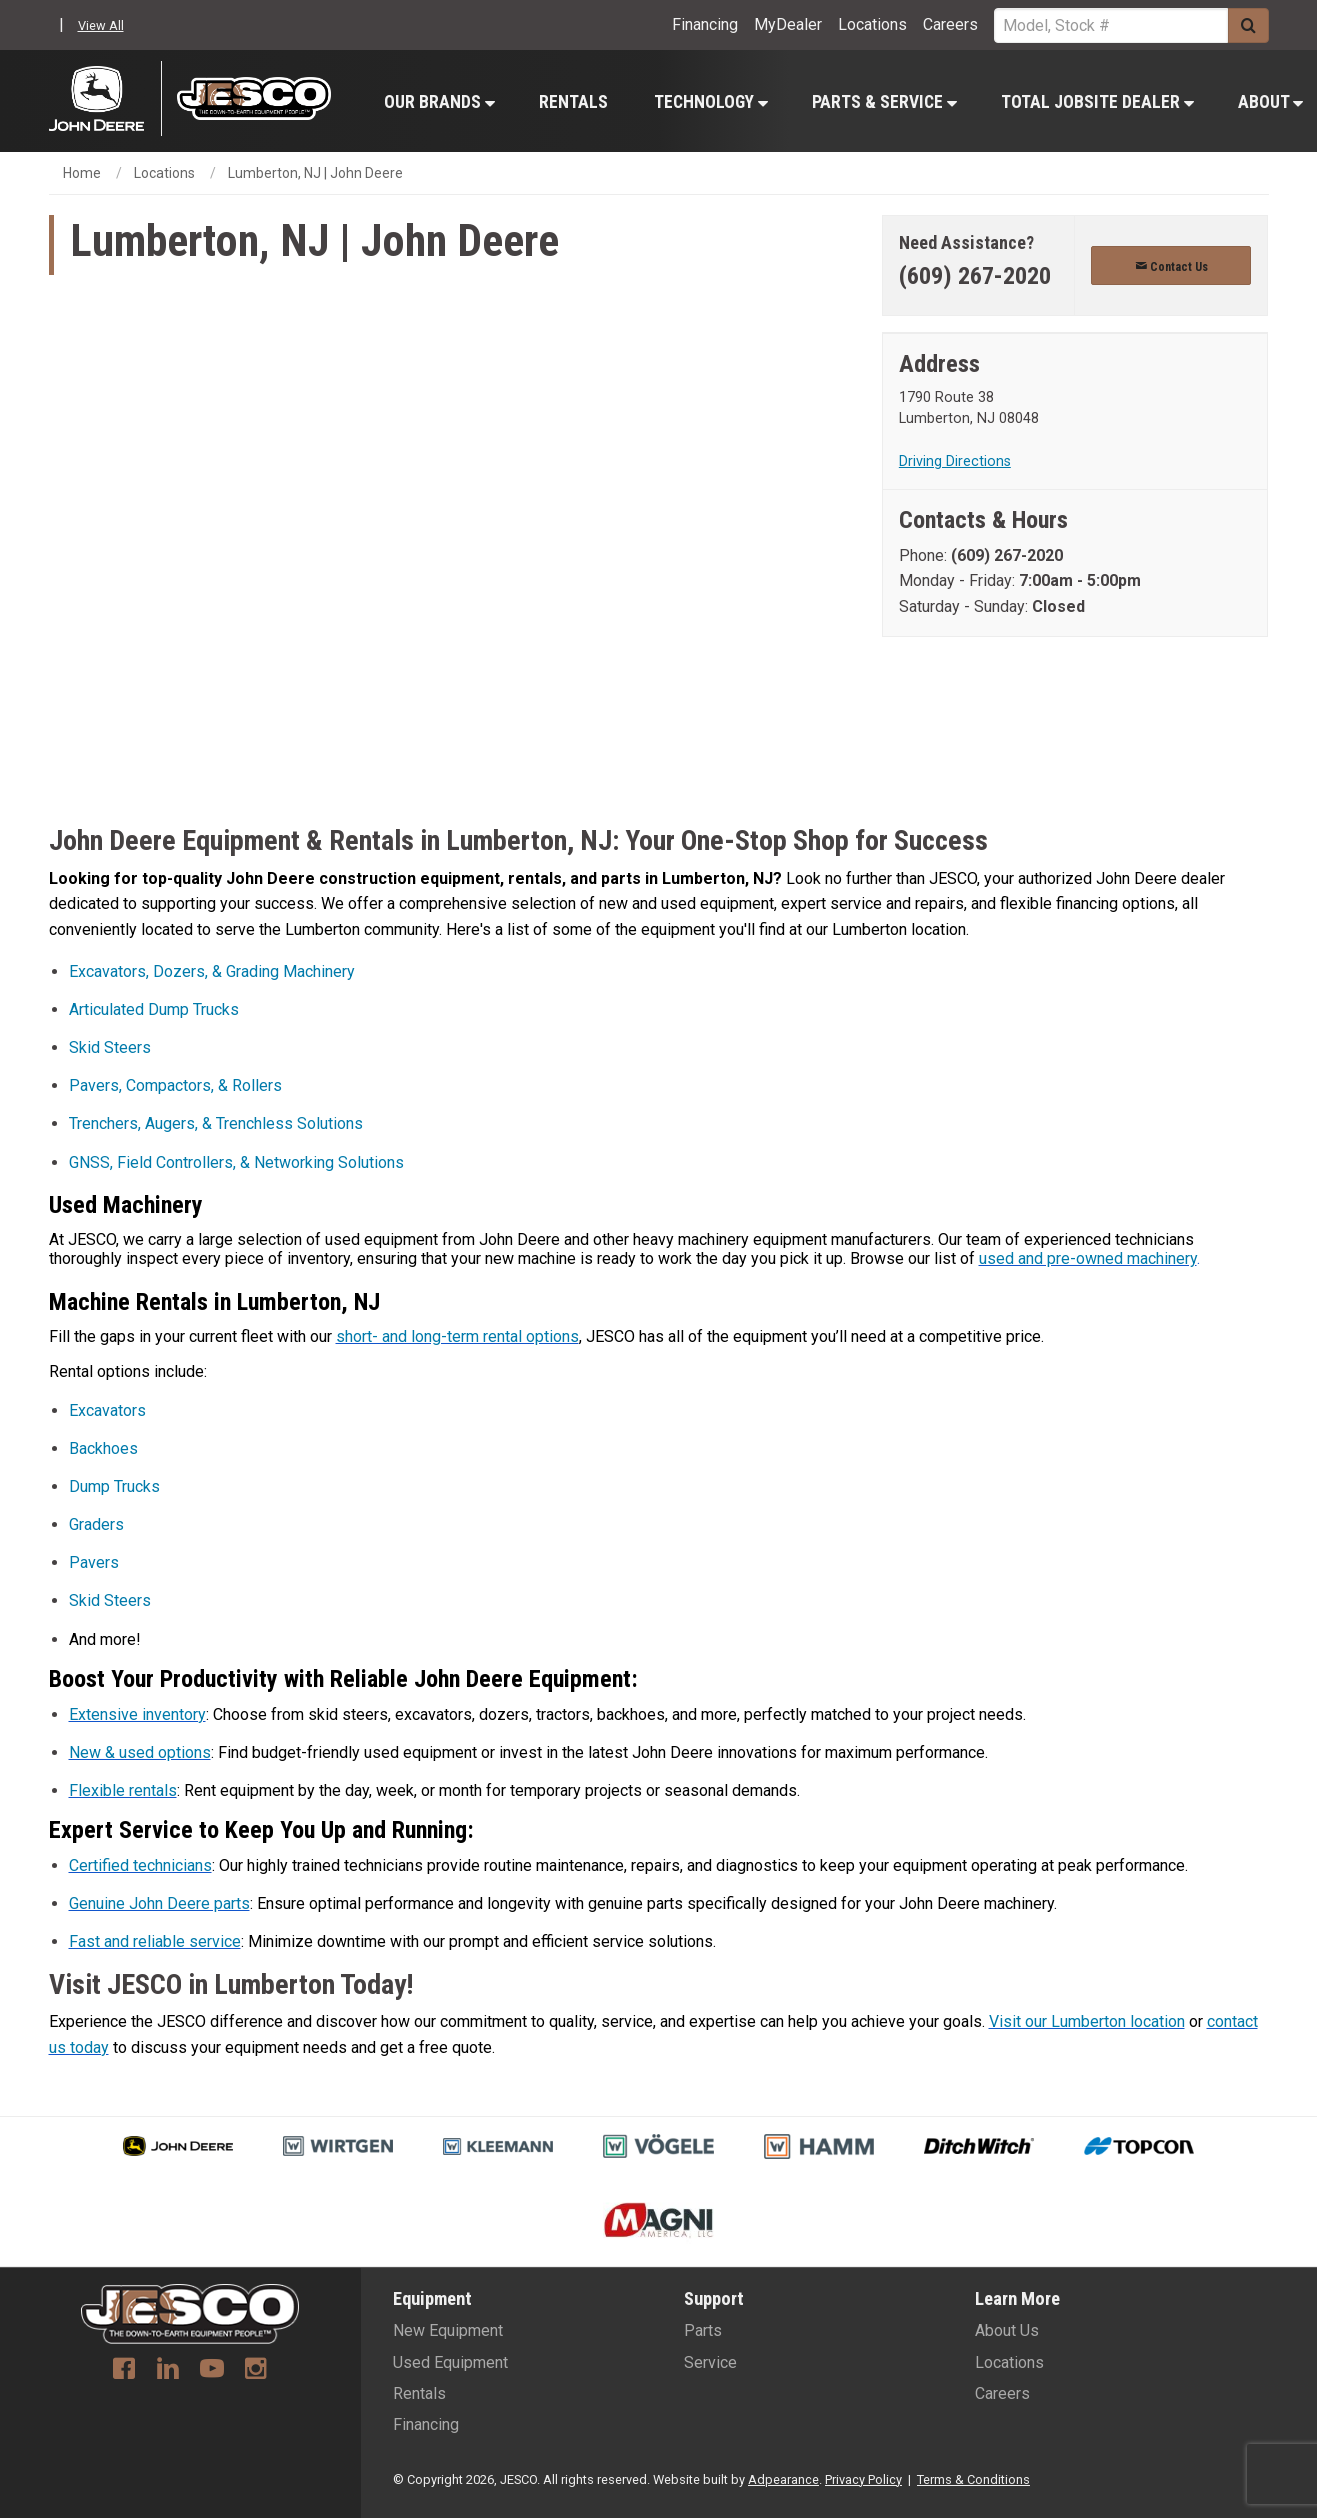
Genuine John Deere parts (159, 1903)
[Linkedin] (168, 2371)
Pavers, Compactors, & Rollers (175, 1085)
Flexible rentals (123, 1790)
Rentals (573, 102)
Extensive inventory (137, 1714)
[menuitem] (438, 101)
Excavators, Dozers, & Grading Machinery (212, 971)
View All (101, 25)
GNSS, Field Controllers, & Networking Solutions (236, 1162)
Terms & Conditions (973, 2479)
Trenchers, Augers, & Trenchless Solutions (216, 1123)
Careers (950, 24)
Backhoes (103, 1448)
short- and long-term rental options (457, 1336)
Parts (703, 2330)
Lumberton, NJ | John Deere (315, 173)
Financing (705, 24)
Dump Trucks (114, 1486)
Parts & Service (884, 102)
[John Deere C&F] (105, 98)
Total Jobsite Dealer (1097, 102)
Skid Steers (110, 1047)
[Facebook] (124, 2371)
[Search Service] (1111, 25)
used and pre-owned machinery (1088, 1258)
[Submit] (1248, 25)
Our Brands (439, 102)
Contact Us (1171, 267)
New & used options (140, 1752)
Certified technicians (140, 1865)
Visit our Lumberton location (1087, 2021)
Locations (872, 24)
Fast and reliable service (155, 1941)
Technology (711, 102)
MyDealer (788, 24)
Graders (96, 1524)
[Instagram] (256, 2371)
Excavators (107, 1410)
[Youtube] (212, 2371)
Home (82, 173)
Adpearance (783, 2479)
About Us (1007, 2330)
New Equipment (448, 2330)
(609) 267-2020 (975, 276)
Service (710, 2362)
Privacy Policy (863, 2479)
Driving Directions (955, 461)
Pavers (94, 1562)
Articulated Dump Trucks (154, 1009)
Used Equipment (450, 2362)
